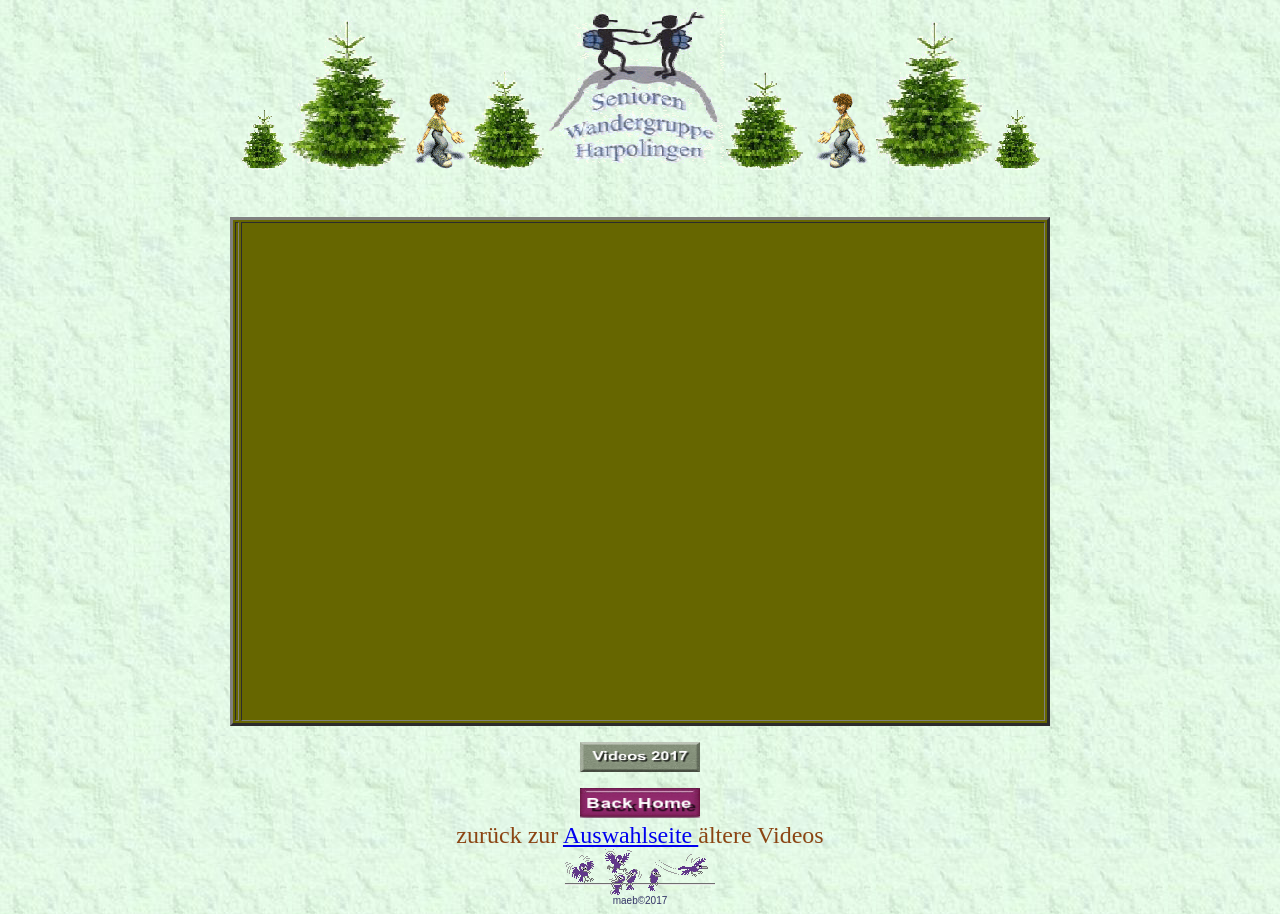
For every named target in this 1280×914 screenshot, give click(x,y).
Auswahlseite (630, 835)
